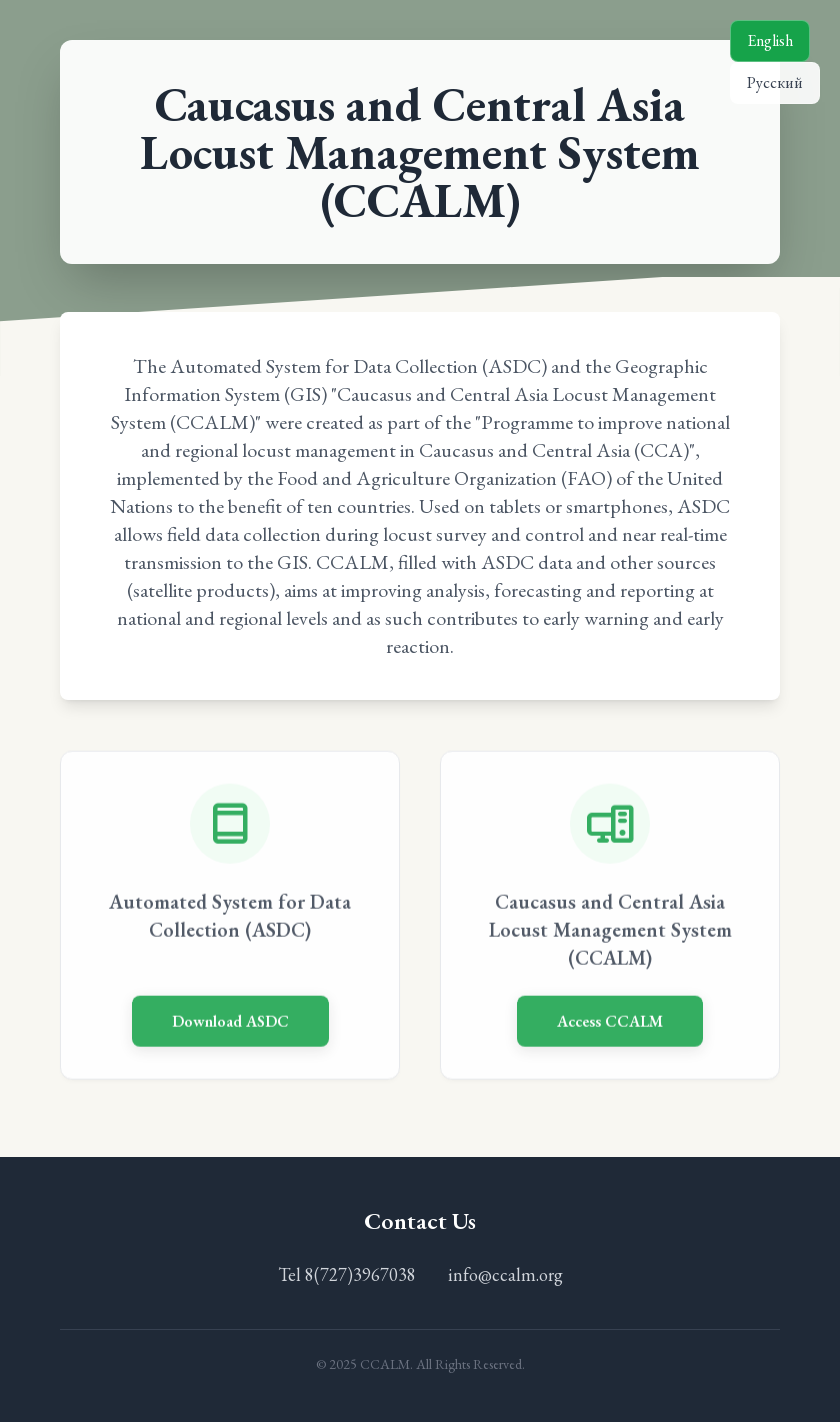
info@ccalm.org (505, 1274)
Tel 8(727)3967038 (347, 1274)
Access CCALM (610, 1023)
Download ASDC (230, 1023)
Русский (775, 82)
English (770, 40)
